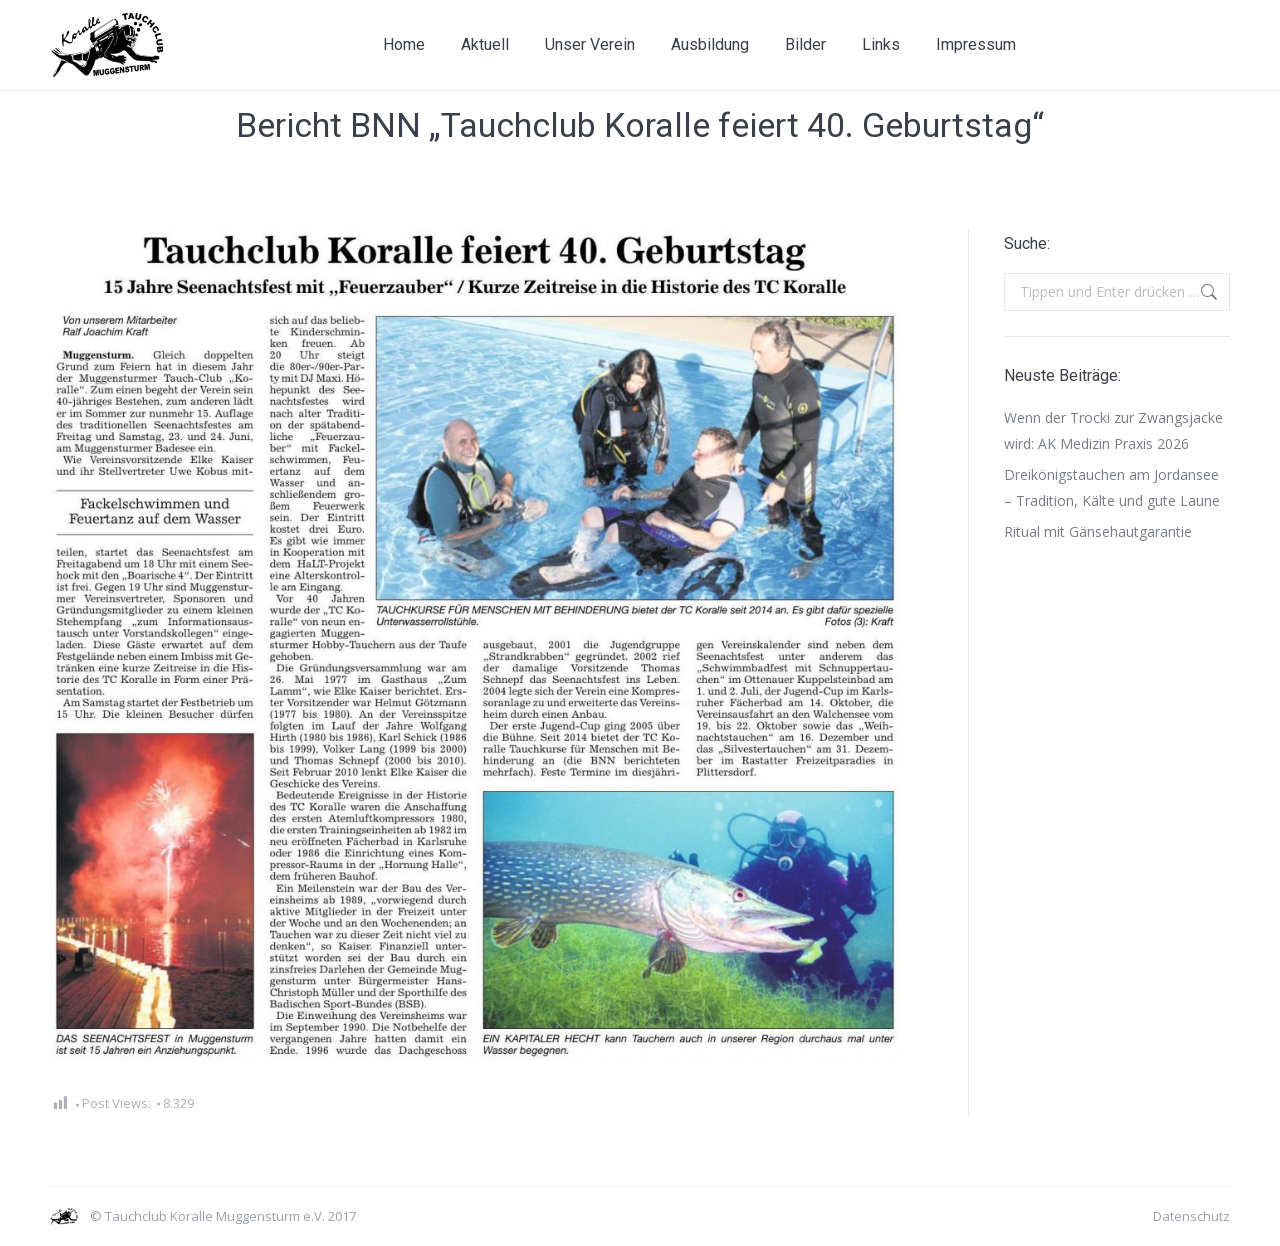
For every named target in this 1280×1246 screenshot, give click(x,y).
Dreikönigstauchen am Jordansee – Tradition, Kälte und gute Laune (1112, 487)
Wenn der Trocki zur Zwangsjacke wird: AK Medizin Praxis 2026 (1113, 430)
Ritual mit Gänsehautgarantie (1098, 531)
